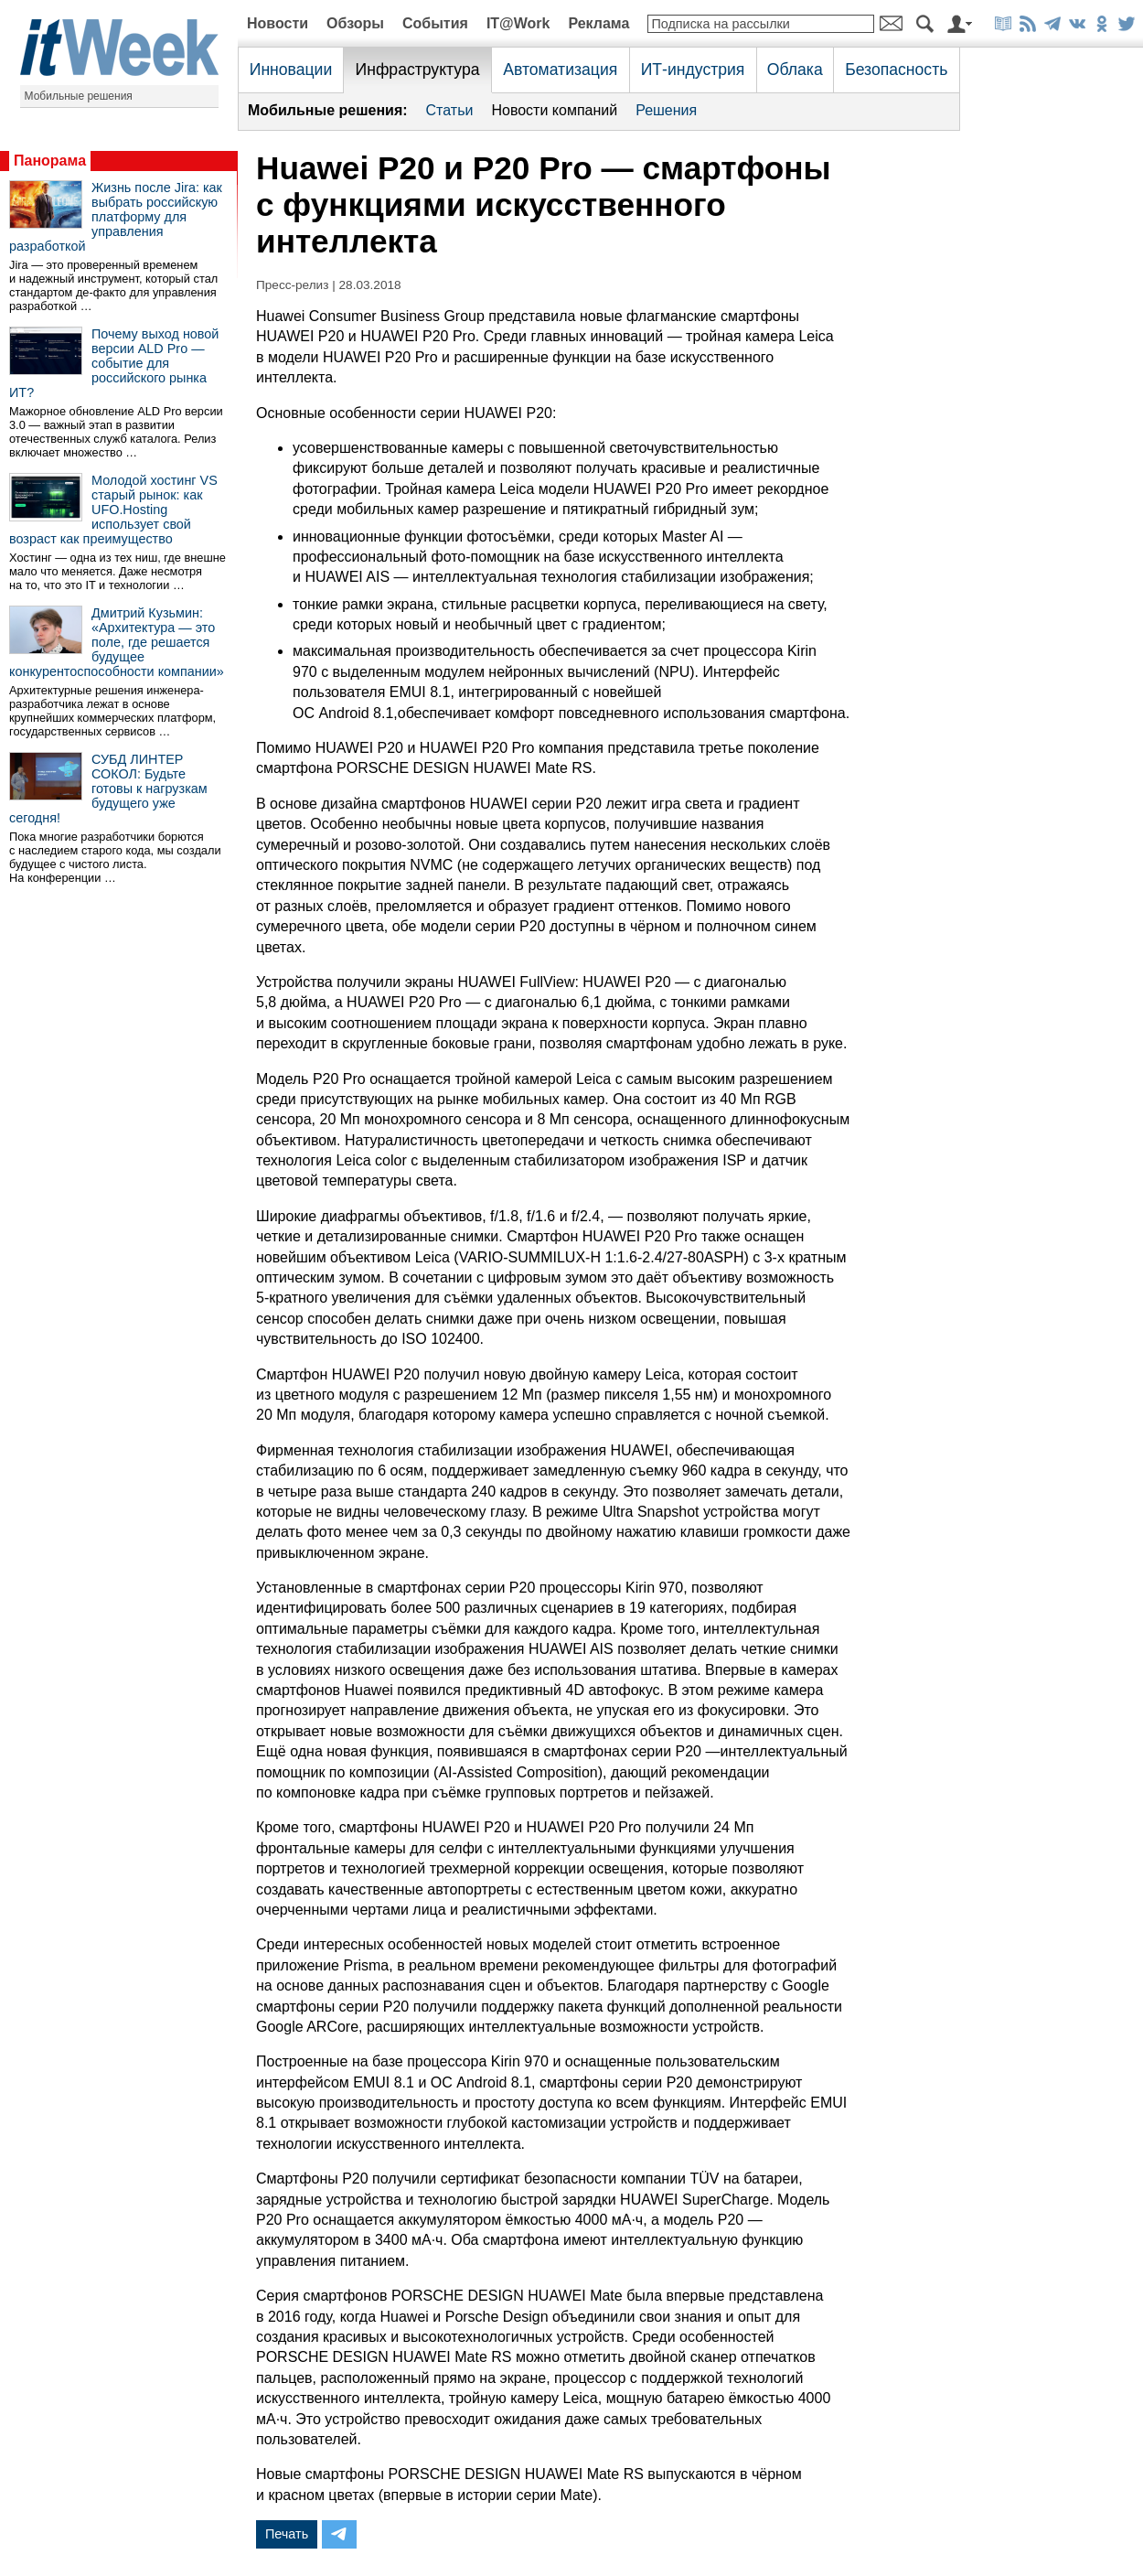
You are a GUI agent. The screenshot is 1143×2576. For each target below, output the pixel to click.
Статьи (450, 110)
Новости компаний (554, 110)
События (435, 23)
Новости (277, 23)
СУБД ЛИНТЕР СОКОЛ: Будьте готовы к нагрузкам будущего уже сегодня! (108, 788)
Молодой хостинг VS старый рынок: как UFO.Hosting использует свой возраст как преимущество (113, 509)
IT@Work (518, 23)
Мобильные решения (79, 96)
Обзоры (355, 23)
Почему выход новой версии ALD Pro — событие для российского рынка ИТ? (114, 363)
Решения (666, 110)
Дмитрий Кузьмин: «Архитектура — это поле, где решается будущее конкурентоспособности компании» (116, 642)
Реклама (598, 23)
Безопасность (896, 69)
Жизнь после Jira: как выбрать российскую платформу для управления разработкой (115, 216)
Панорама (50, 160)
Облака (795, 69)
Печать (286, 2534)
